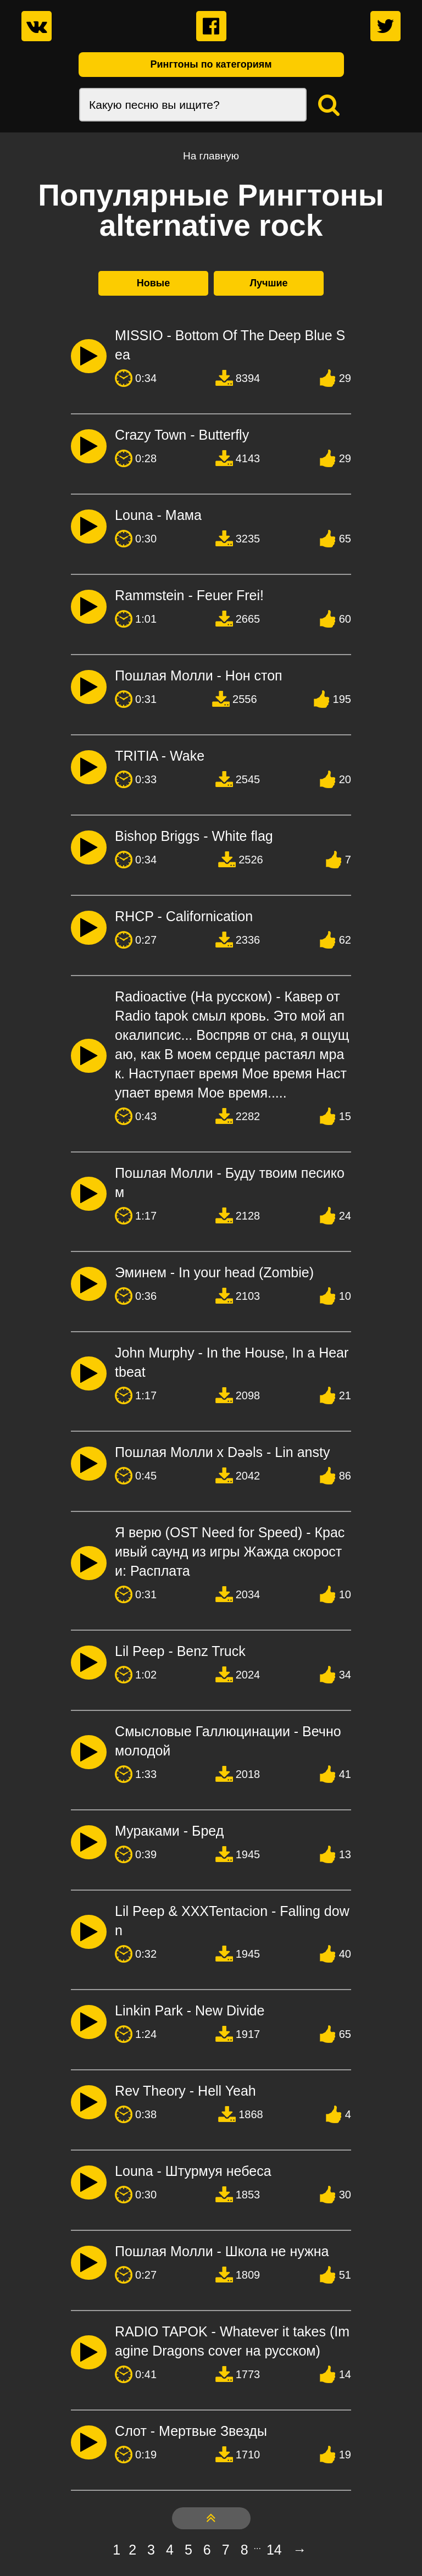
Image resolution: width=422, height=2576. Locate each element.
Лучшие (268, 283)
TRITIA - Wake (159, 755)
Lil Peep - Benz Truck (180, 1651)
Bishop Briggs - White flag (194, 836)
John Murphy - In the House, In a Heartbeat (231, 1362)
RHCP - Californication (184, 916)
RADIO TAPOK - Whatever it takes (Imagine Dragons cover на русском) (232, 2341)
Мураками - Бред (169, 1830)
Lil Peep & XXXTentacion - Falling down (232, 1920)
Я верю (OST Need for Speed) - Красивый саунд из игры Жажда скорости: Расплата (230, 1551)
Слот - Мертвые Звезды (191, 2431)
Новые (153, 283)
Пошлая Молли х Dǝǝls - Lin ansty (222, 1452)
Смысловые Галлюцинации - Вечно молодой (228, 1741)
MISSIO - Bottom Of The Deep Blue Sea (230, 345)
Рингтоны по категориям (210, 64)
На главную (211, 156)
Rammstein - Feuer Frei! (189, 595)
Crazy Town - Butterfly (182, 434)
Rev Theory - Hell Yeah (185, 2090)
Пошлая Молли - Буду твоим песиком (230, 1182)
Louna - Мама (158, 515)
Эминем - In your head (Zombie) (214, 1272)
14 (274, 2549)
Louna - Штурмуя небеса (193, 2171)
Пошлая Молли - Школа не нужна (222, 2251)
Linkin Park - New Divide (189, 2010)
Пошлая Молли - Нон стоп (198, 675)
